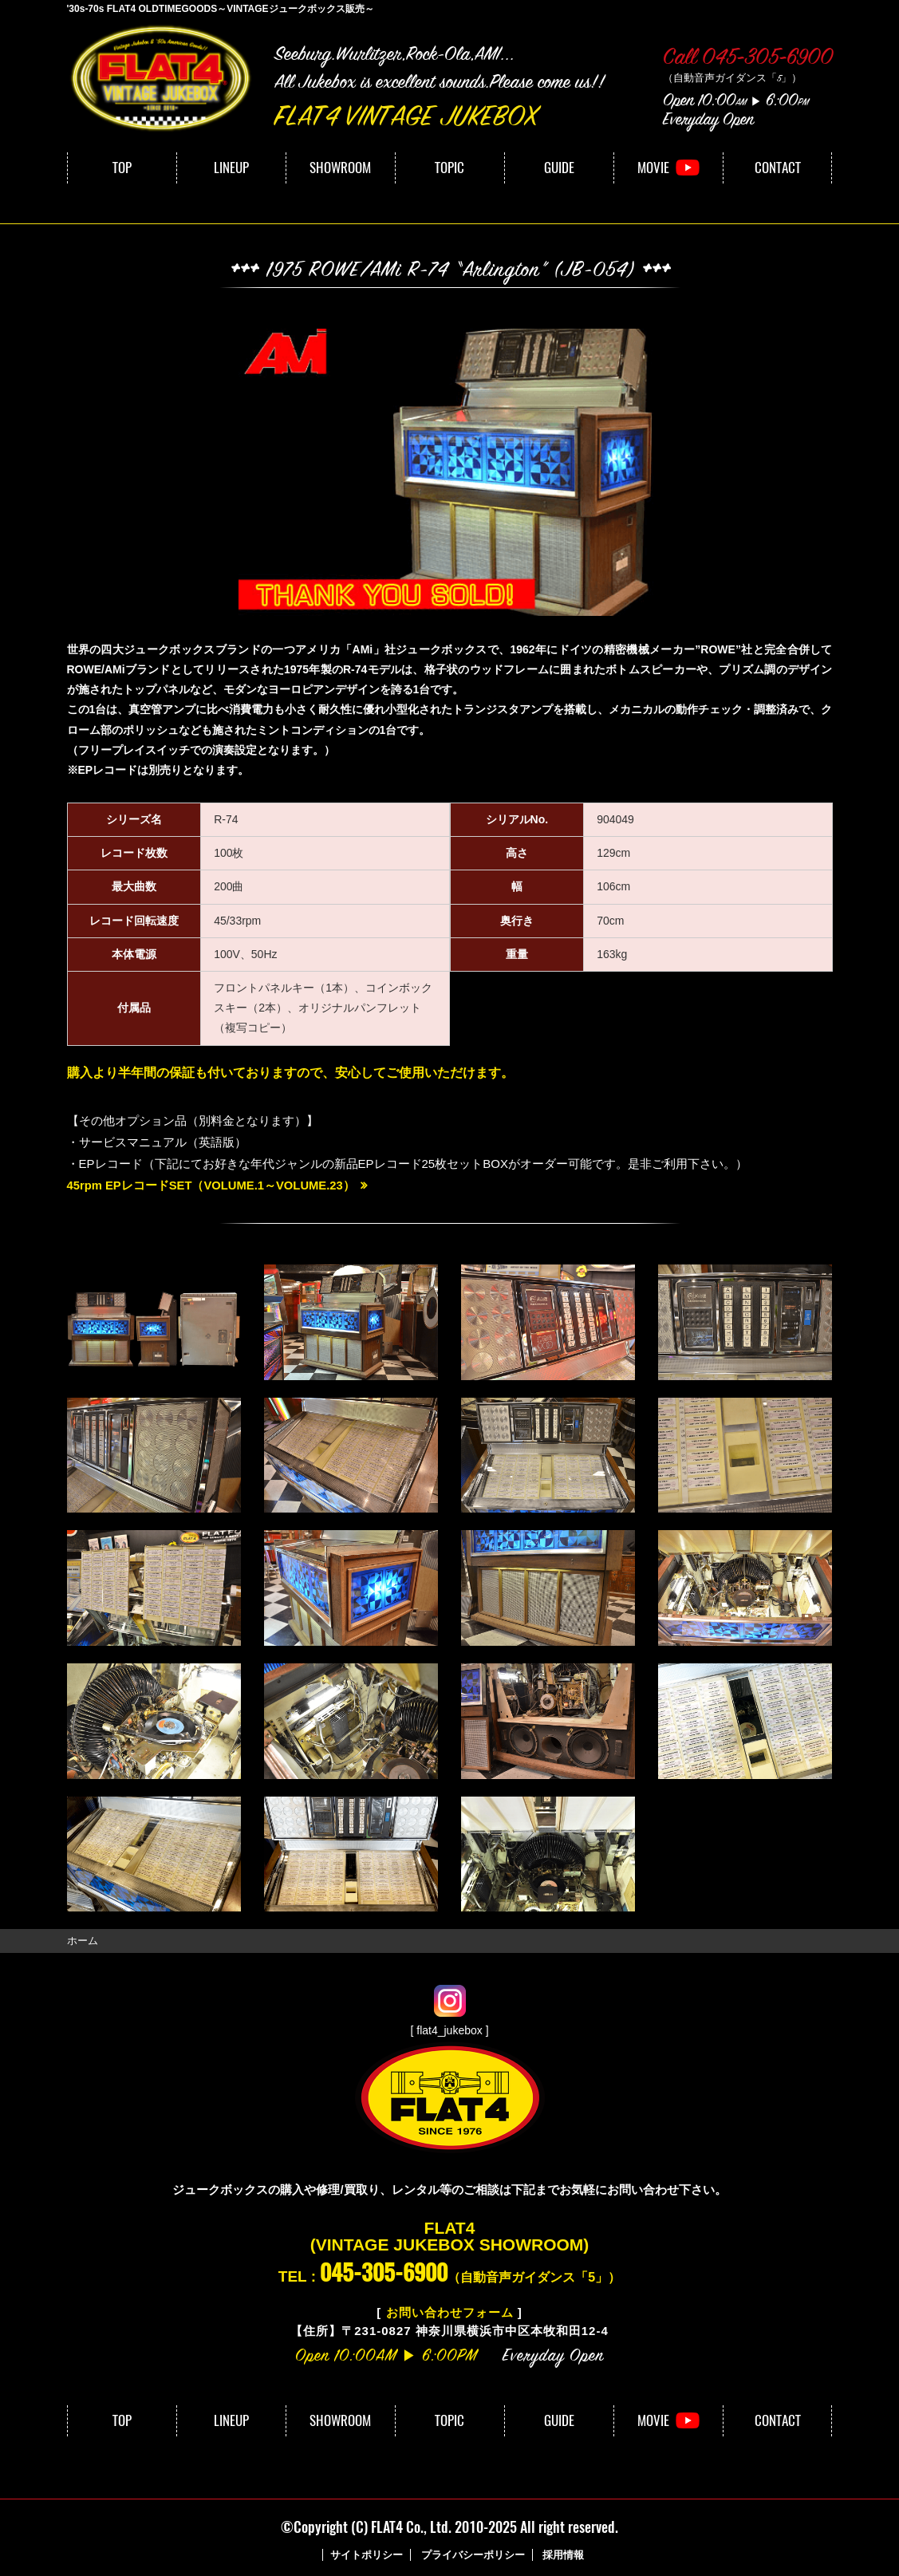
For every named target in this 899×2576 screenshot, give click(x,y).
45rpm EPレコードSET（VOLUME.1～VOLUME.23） (212, 1185)
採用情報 (563, 2554)
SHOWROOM (340, 167)
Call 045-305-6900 (748, 58)
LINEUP (231, 167)
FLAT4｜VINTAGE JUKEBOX (162, 79)
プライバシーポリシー (473, 2554)
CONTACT (778, 167)
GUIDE (559, 167)
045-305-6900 (384, 2272)
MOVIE (653, 167)
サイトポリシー (366, 2554)
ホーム (82, 1941)
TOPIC (449, 167)
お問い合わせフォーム (450, 2312)
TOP (122, 167)
